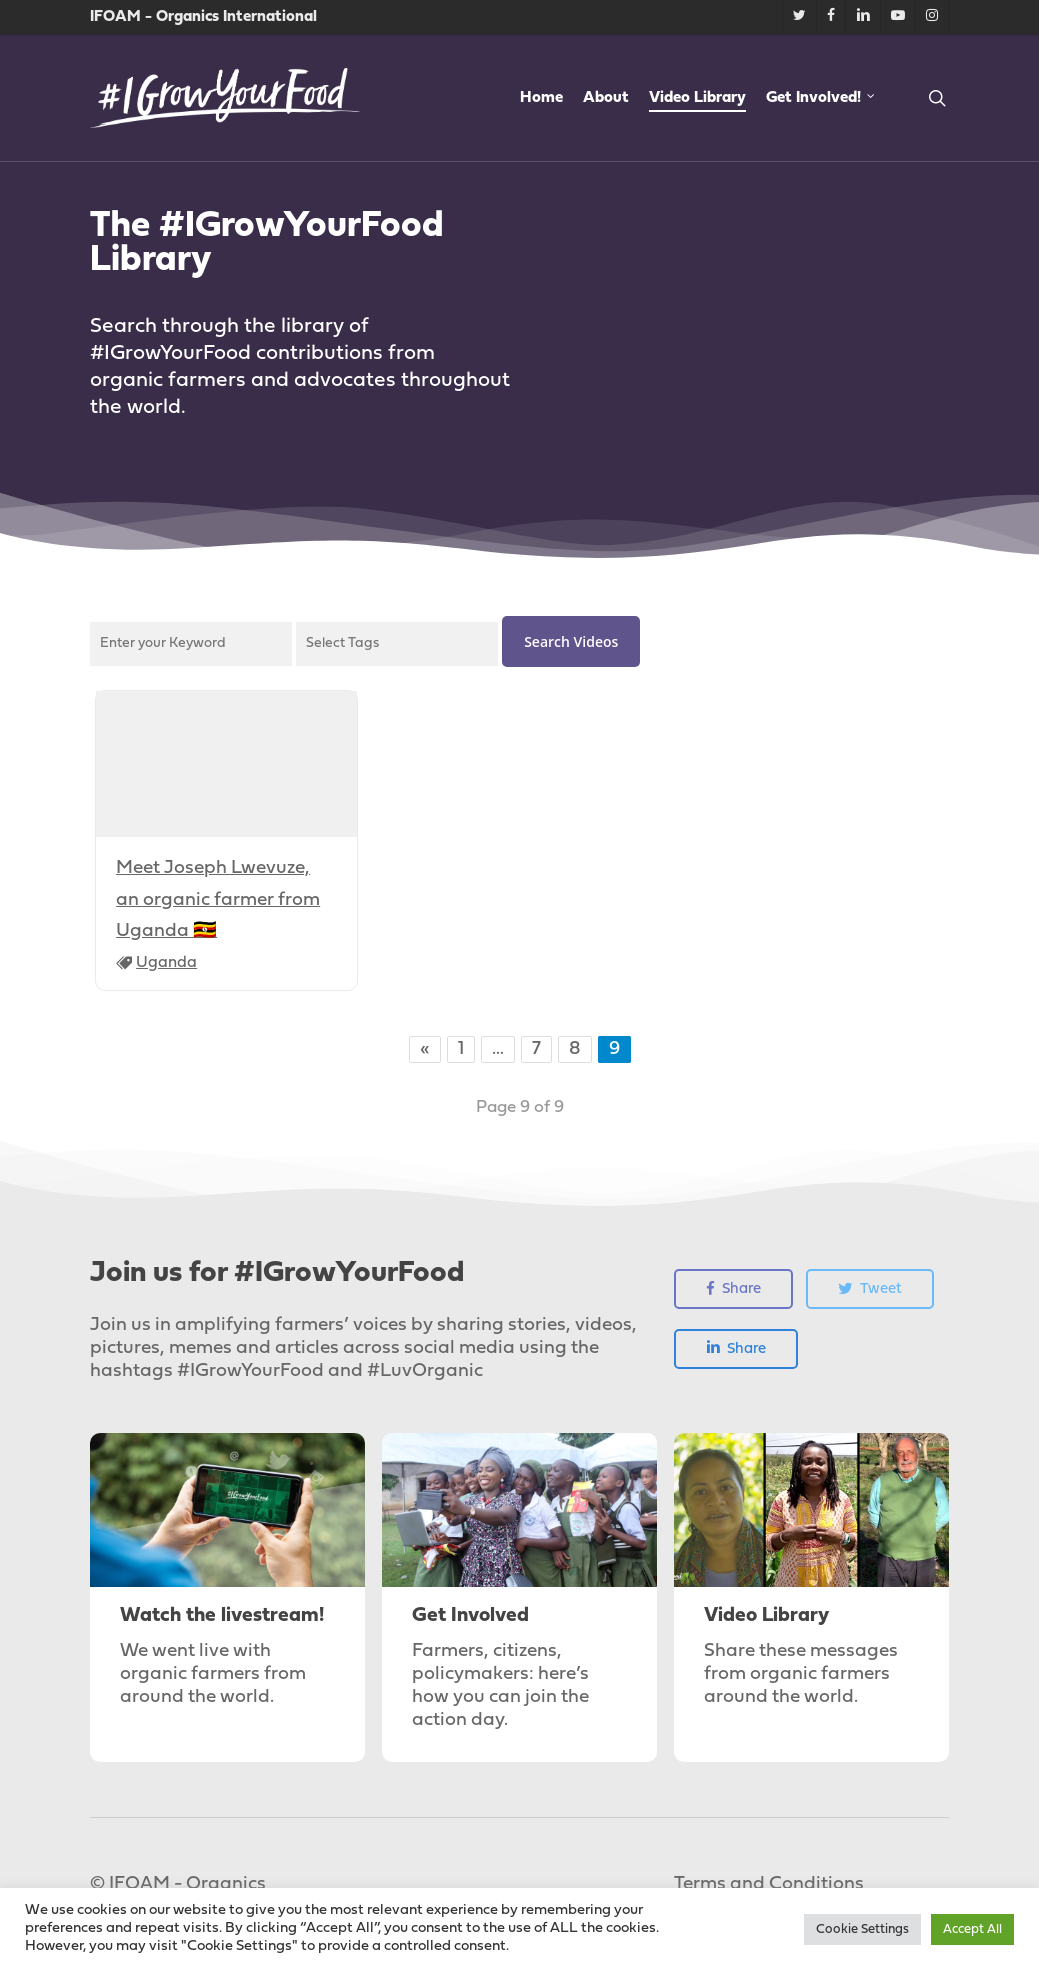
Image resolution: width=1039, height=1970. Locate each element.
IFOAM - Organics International (203, 17)
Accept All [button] (972, 1929)
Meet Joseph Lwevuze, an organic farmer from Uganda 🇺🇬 (218, 900)
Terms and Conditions (769, 1884)
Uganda (166, 963)
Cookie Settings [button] (862, 1929)
